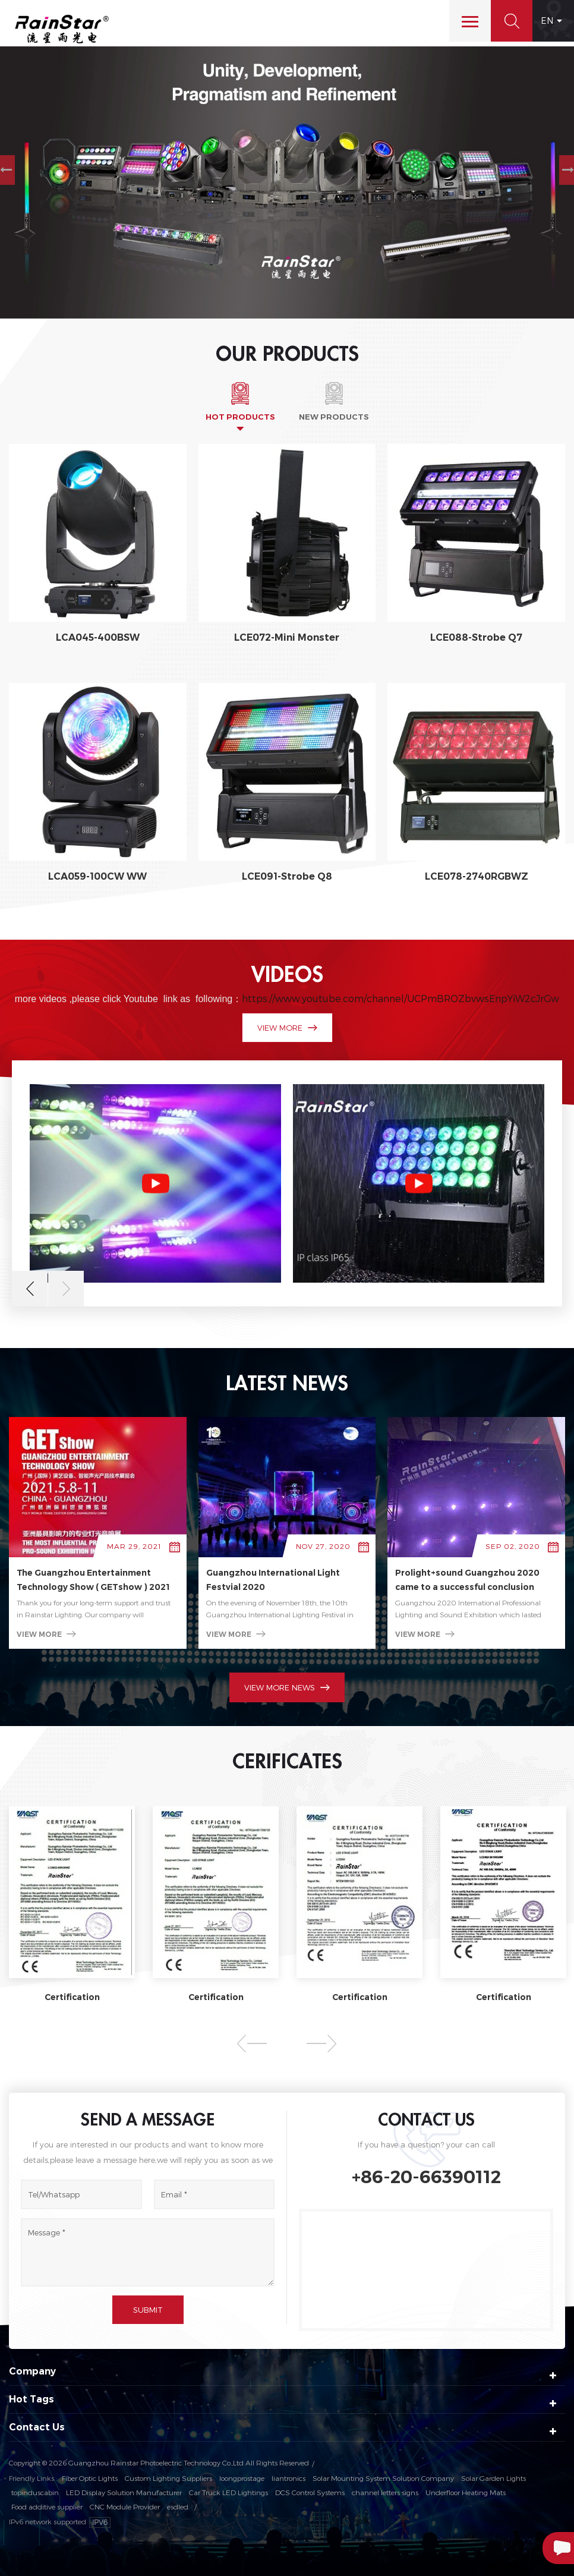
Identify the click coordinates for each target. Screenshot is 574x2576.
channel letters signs (385, 2492)
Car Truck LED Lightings (228, 2492)
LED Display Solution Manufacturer (124, 2492)
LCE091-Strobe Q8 (287, 876)
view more (287, 1027)
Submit (148, 2309)
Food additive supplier (47, 2506)
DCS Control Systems (310, 2492)
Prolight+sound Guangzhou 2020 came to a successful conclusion (467, 1579)
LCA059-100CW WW (97, 876)
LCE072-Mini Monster (286, 637)
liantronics (288, 2478)
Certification (72, 1997)
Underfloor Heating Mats (465, 2492)
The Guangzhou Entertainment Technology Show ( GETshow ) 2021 (93, 1579)
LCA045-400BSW (98, 637)
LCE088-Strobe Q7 (476, 637)
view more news (287, 1687)
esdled (177, 2506)
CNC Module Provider (125, 2506)
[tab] (240, 401)
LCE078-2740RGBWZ (476, 876)
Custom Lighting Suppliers (168, 2478)
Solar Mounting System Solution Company (383, 2478)
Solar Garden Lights (493, 2478)
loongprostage (241, 2478)
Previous (30, 1288)
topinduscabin (35, 2492)
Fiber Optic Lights (90, 2478)
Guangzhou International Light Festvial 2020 (273, 1579)
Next (66, 1288)
